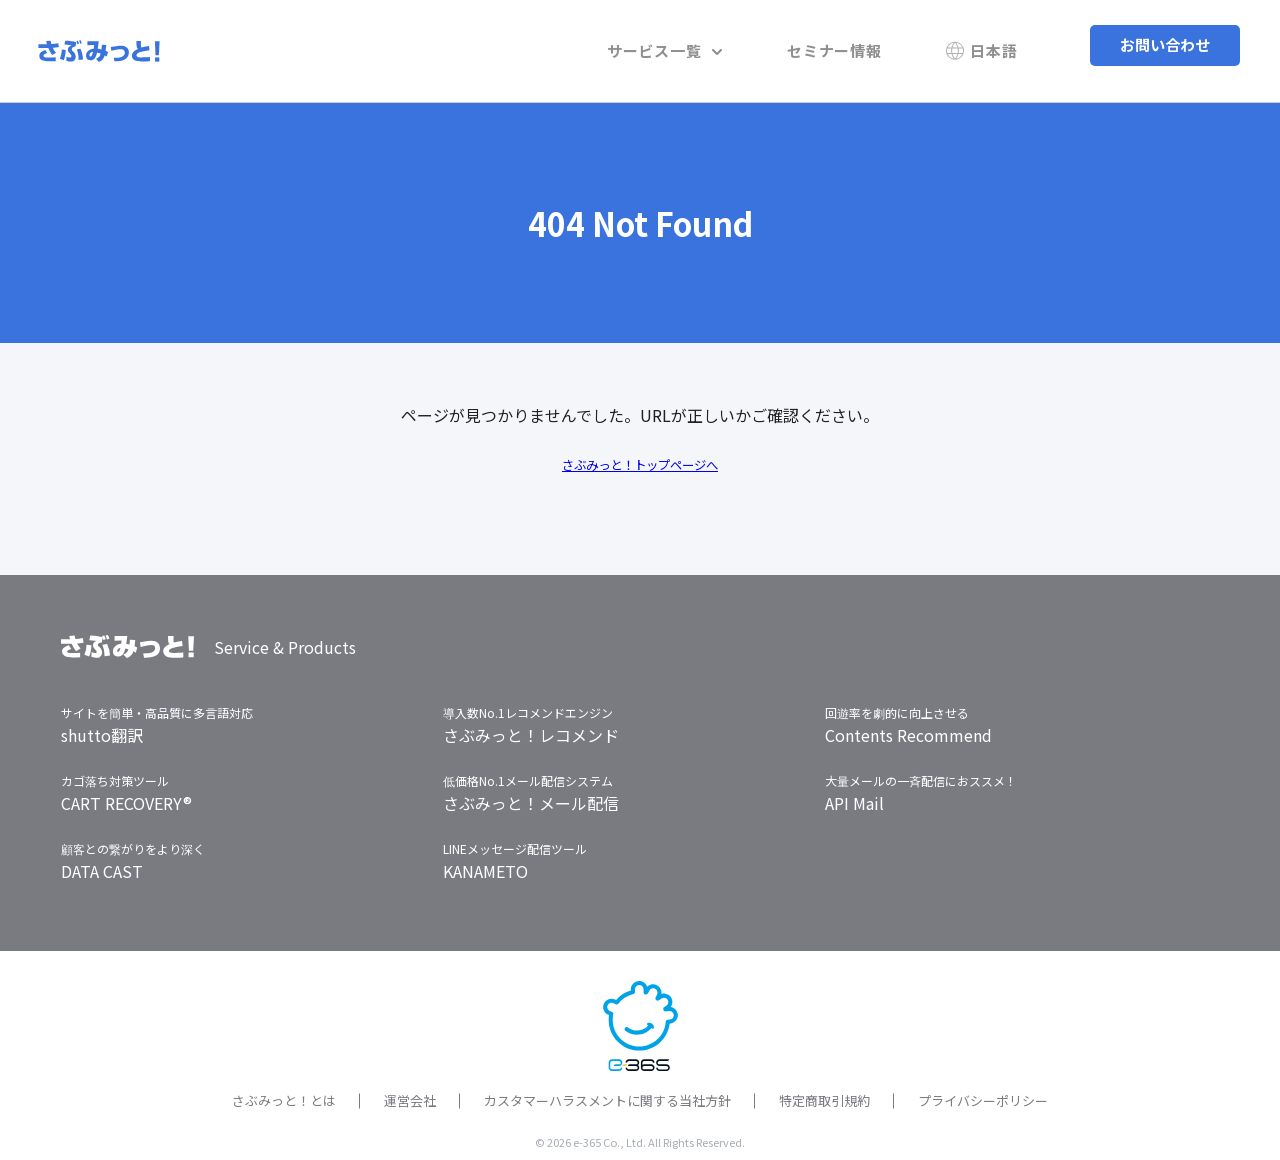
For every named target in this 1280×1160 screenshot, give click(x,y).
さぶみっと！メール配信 (531, 792)
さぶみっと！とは (284, 1089)
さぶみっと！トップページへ (640, 452)
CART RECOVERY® (126, 792)
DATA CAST (102, 860)
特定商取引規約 (824, 1089)
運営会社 (410, 1089)
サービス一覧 (727, 44)
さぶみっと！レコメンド (531, 724)
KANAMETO (485, 860)
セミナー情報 (871, 44)
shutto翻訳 (102, 724)
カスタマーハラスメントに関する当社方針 (607, 1089)
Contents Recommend (908, 724)
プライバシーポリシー (983, 1089)
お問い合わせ (1165, 44)
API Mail (854, 792)
